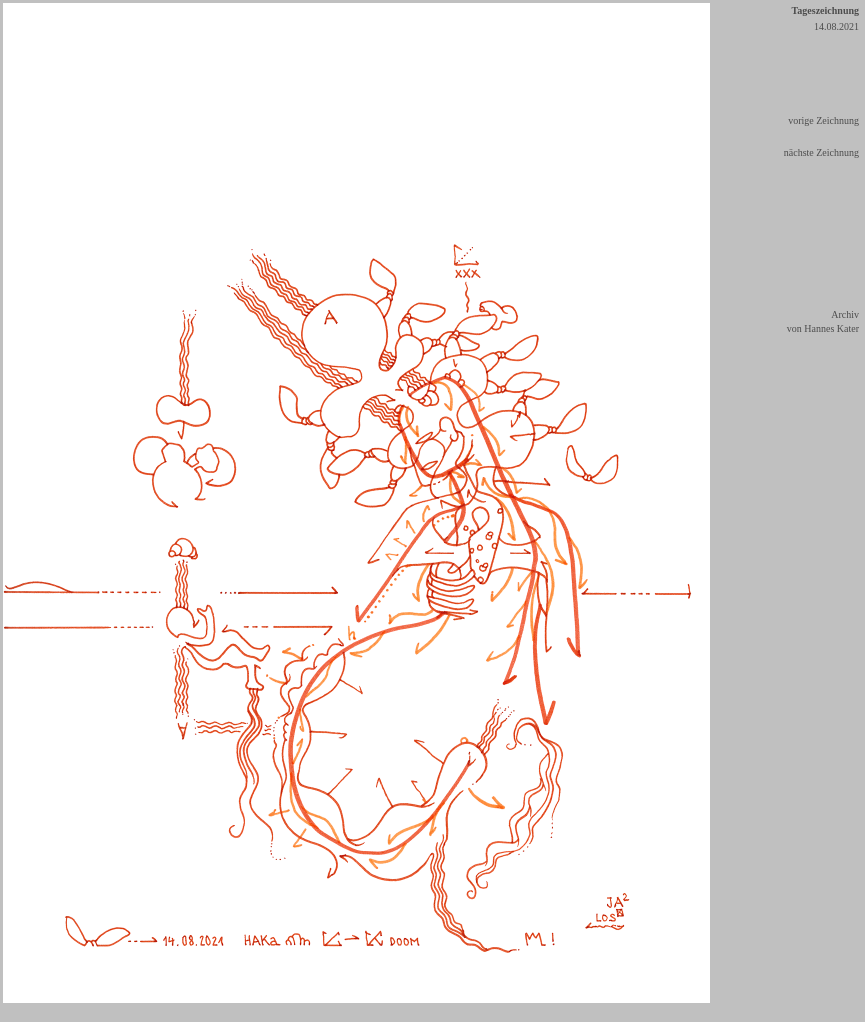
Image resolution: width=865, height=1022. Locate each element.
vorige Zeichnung (823, 120)
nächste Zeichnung (821, 152)
